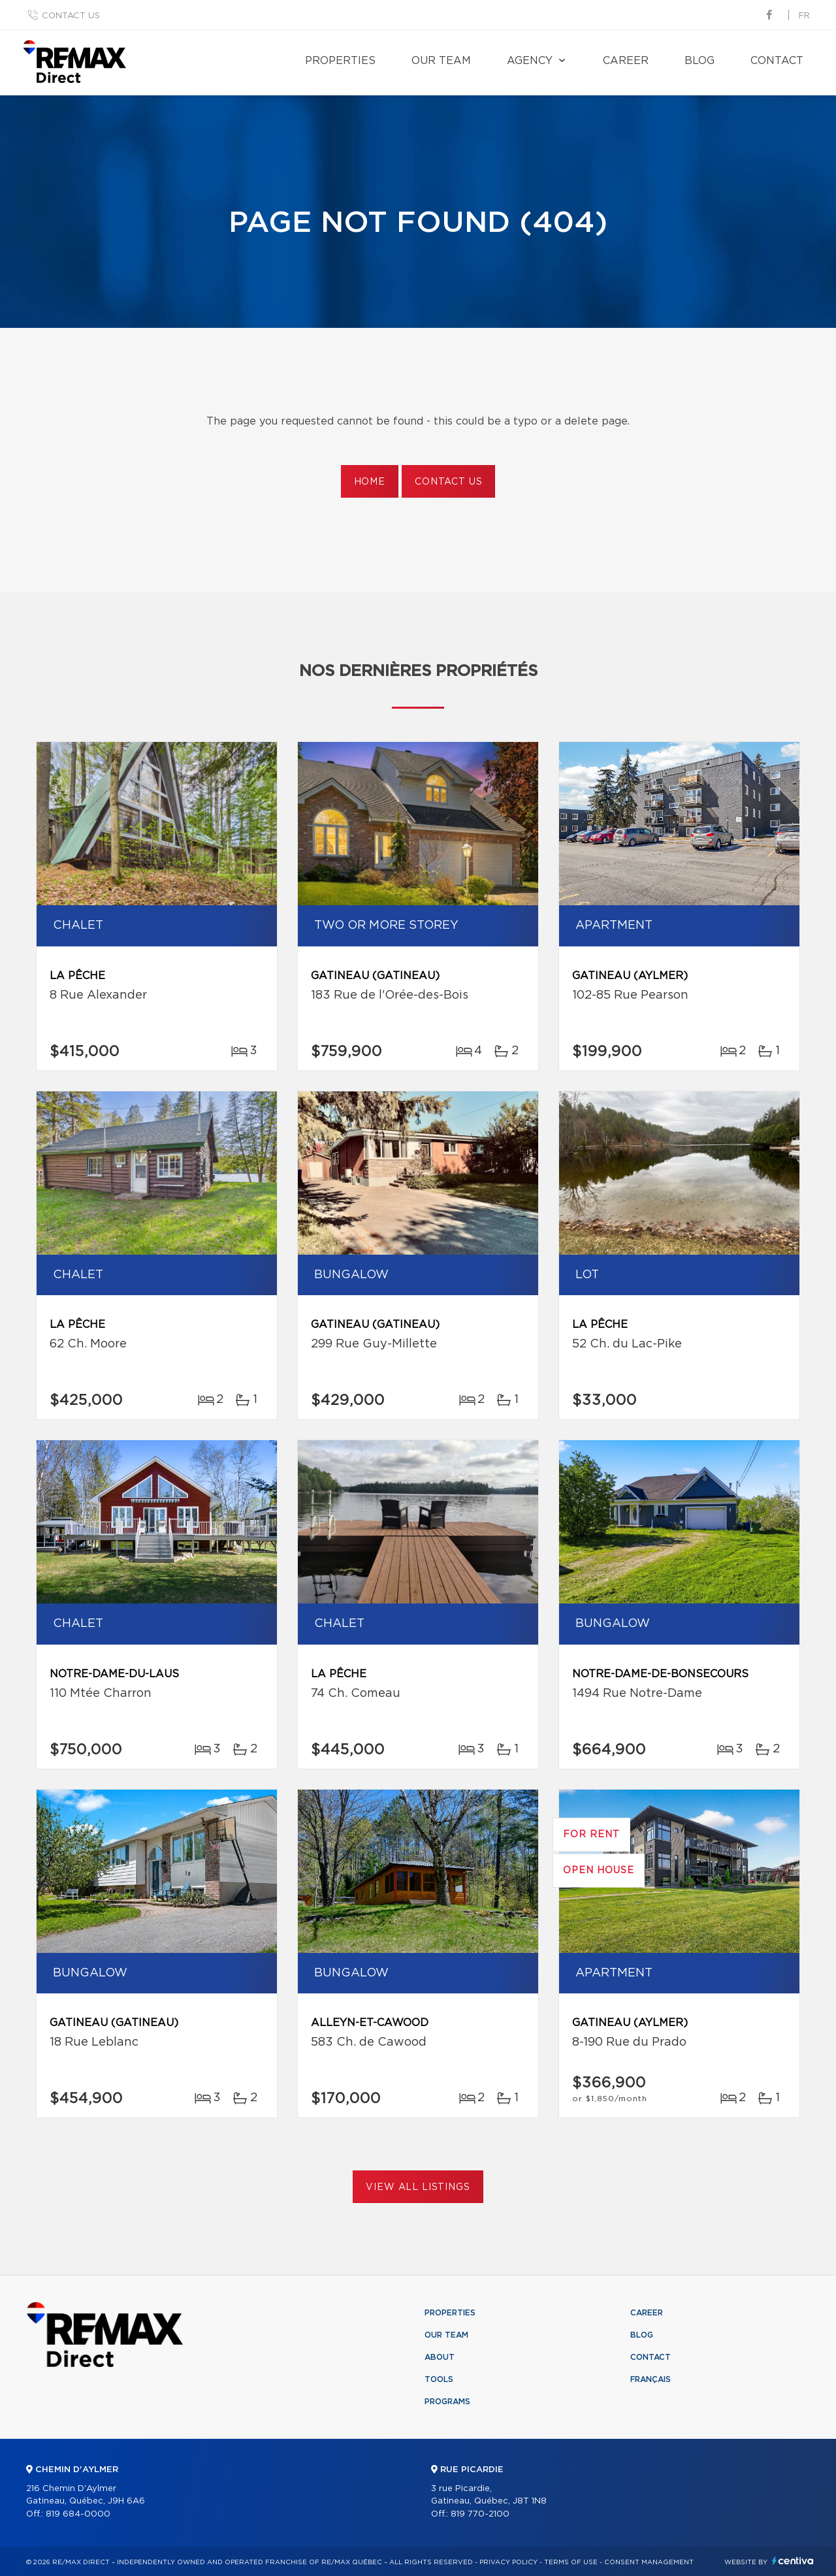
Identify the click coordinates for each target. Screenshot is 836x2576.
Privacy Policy (508, 2562)
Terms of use (571, 2562)
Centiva (793, 2560)
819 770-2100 (480, 2514)
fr (804, 16)
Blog (699, 61)
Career (626, 61)
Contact (776, 61)
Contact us (71, 16)
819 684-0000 (78, 2514)
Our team (441, 61)
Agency (530, 61)
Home (369, 482)
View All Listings (418, 2187)
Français (650, 2379)
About (440, 2357)
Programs (447, 2402)
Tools (439, 2379)
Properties (340, 61)
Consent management (649, 2562)
